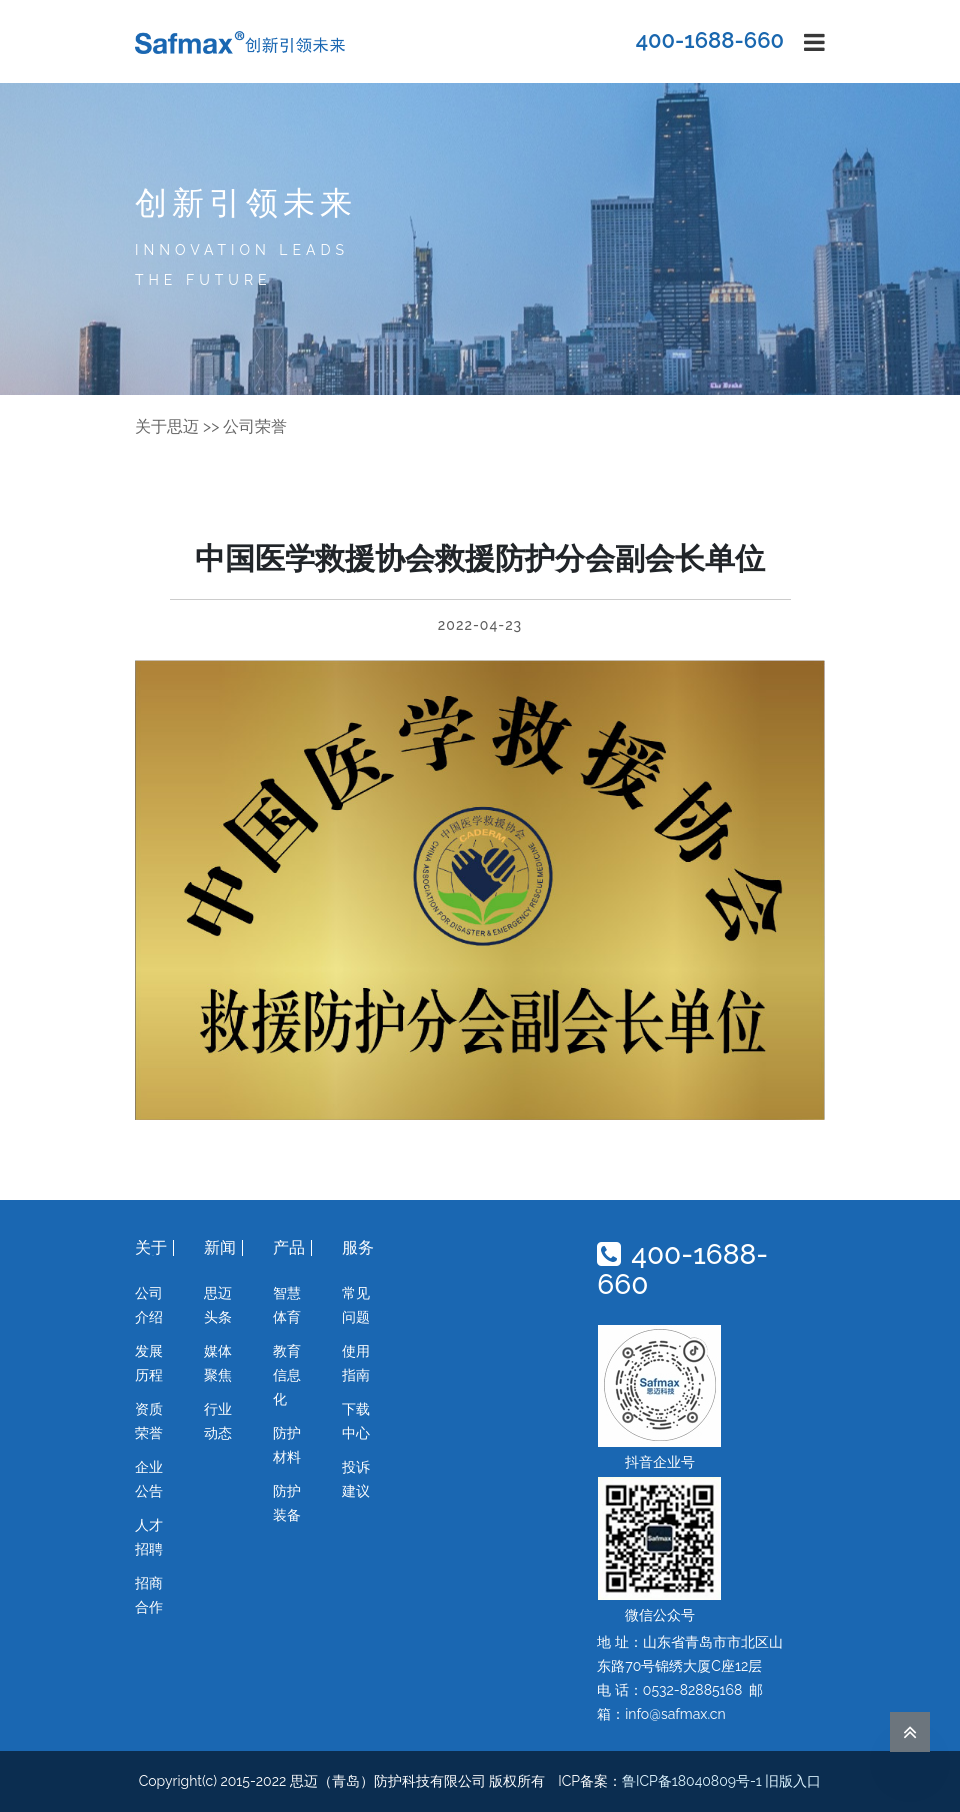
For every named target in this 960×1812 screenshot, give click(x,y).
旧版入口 (793, 1781)
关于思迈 (167, 426)
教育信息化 (287, 1375)
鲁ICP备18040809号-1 (692, 1781)
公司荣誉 (255, 426)
